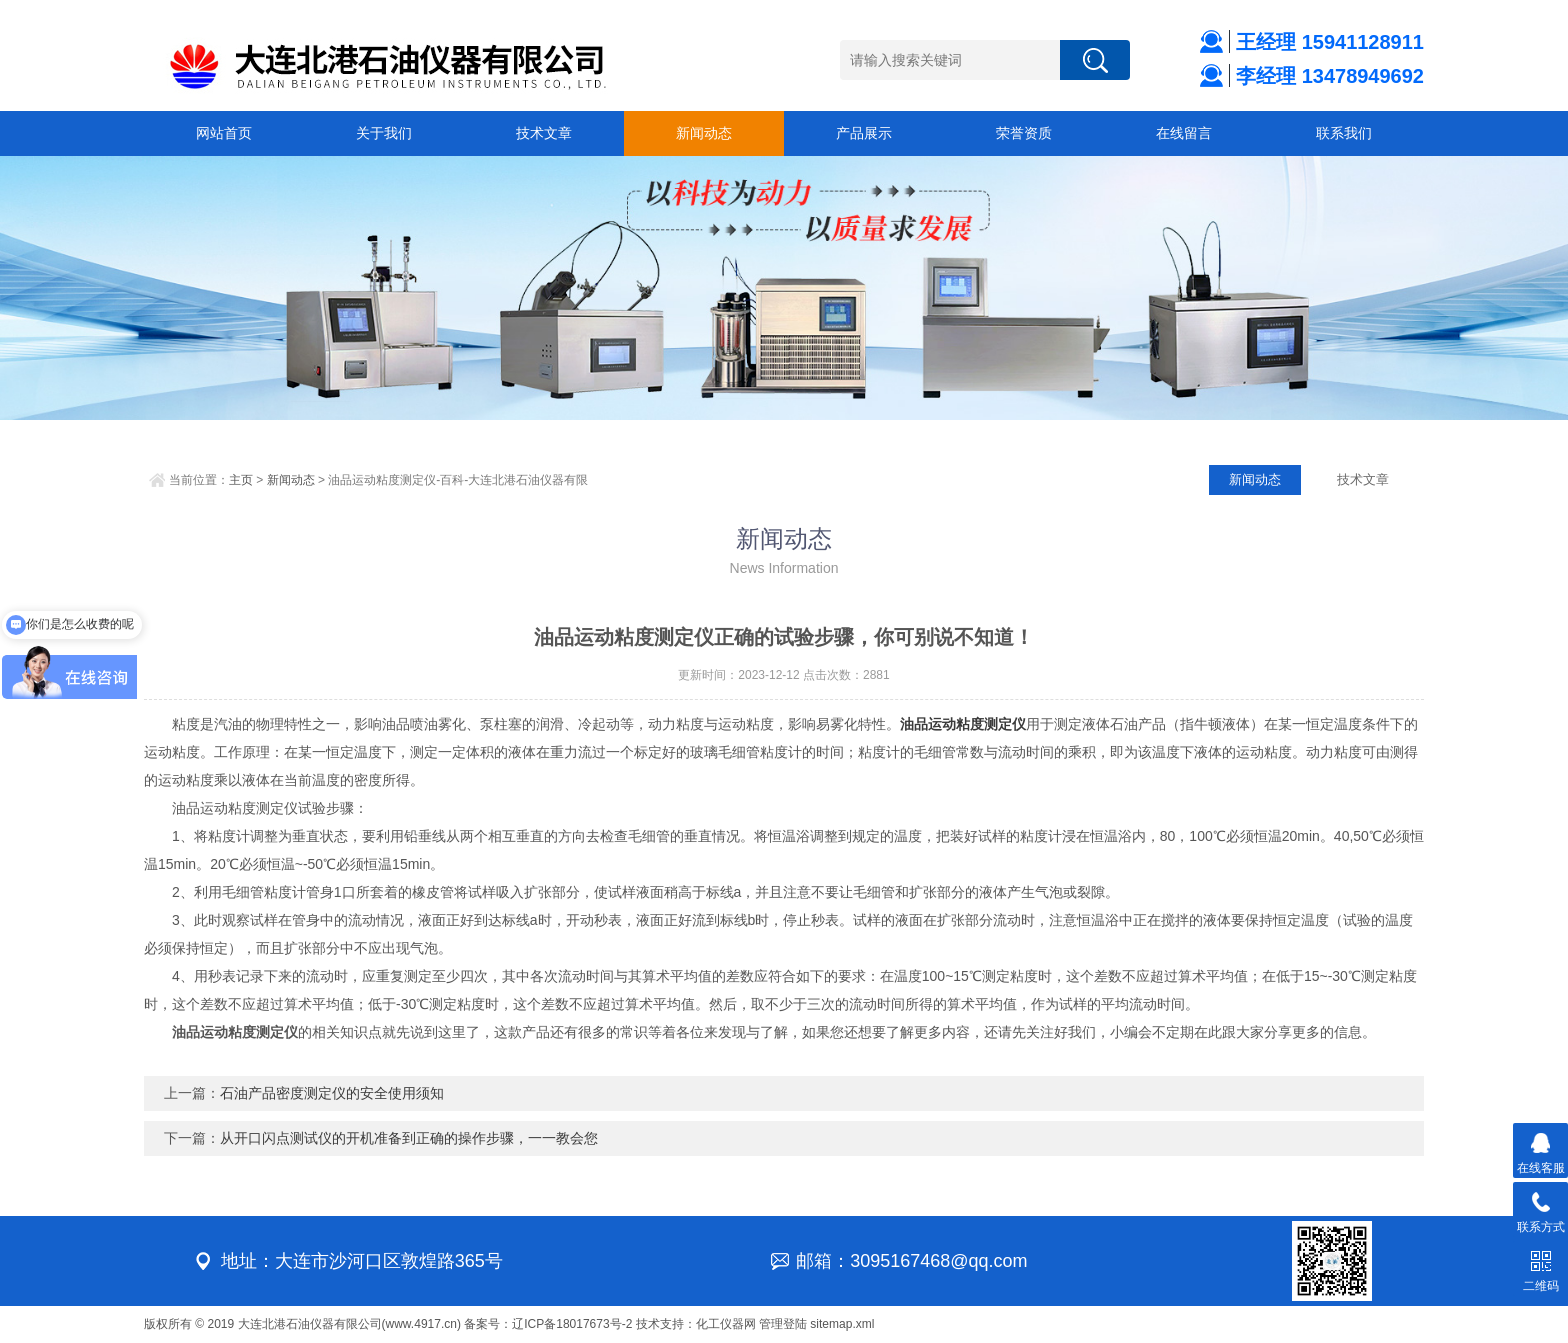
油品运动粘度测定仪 (963, 724)
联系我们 (1344, 133)
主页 (241, 480)
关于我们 (384, 133)
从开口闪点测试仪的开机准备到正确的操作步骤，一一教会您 (409, 1138)
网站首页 (224, 133)
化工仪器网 (726, 1324)
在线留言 (1184, 133)
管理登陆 (783, 1324)
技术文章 (544, 133)
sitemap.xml (842, 1324)
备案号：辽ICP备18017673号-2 (548, 1324)
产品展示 (864, 133)
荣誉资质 (1024, 133)
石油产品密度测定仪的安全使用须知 (332, 1093)
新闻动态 (704, 133)
